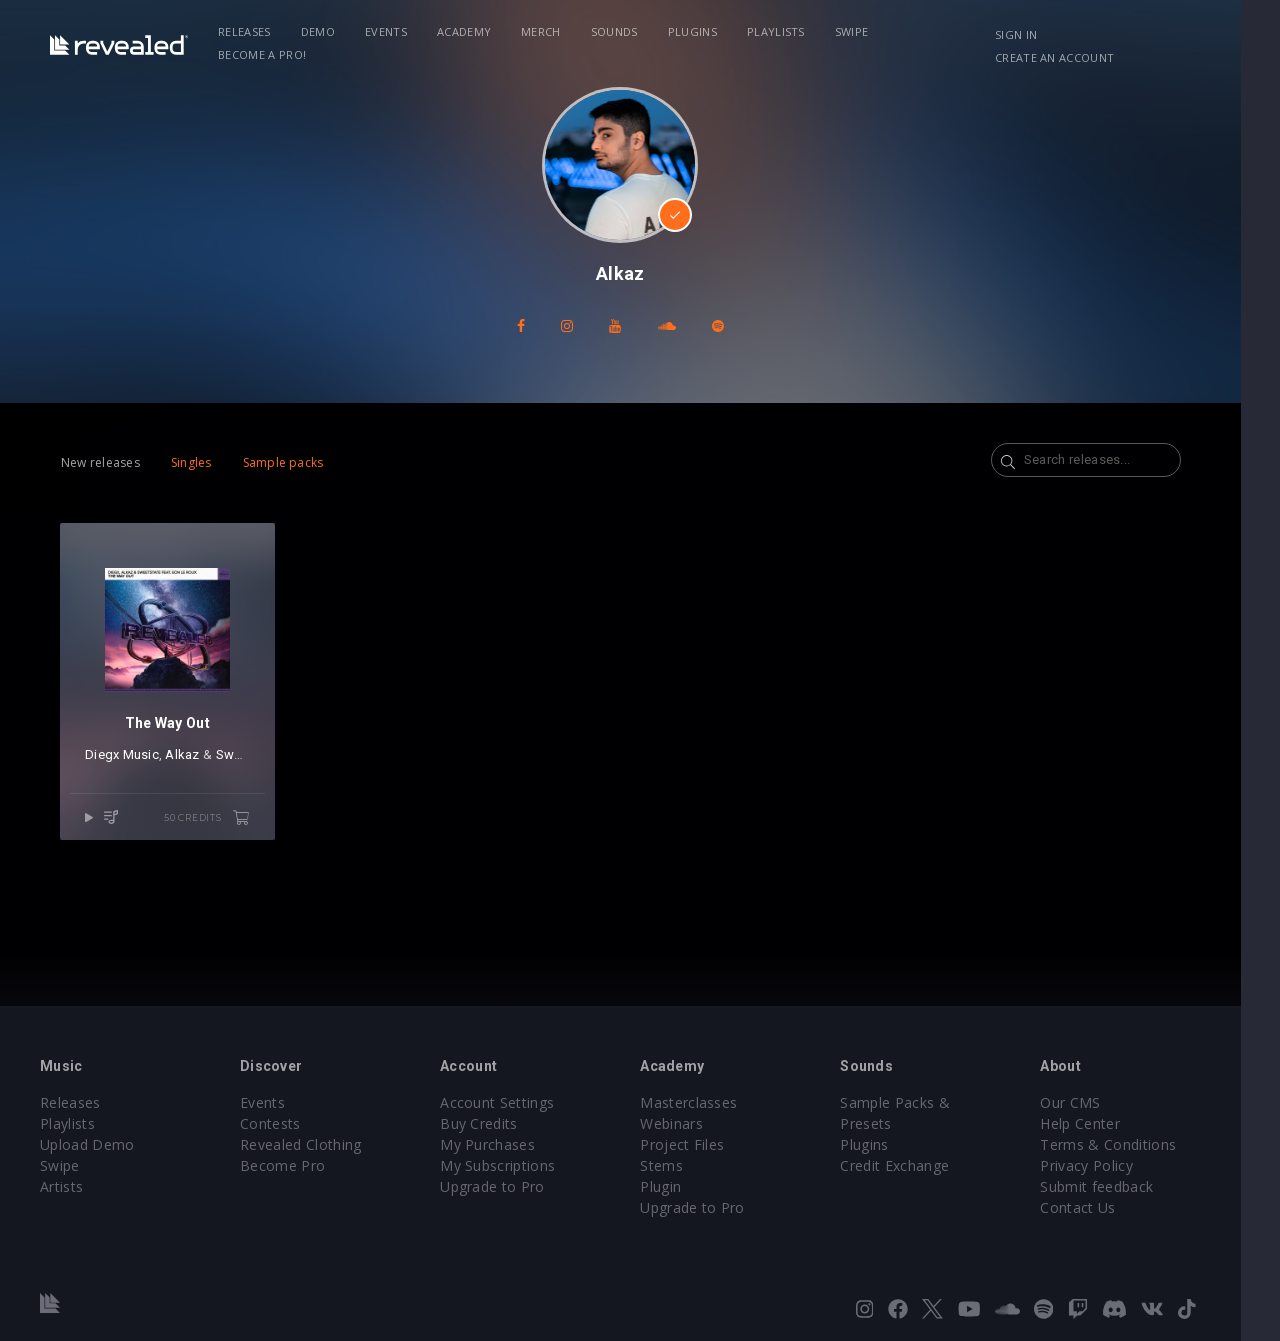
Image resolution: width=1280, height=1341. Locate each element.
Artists (61, 1186)
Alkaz (182, 762)
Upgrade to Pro (505, 1186)
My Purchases (500, 1144)
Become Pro (289, 1165)
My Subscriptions (510, 1165)
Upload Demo (87, 1144)
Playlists (780, 31)
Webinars (691, 1123)
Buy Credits (492, 1123)
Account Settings (510, 1102)
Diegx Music (122, 762)
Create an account (1160, 34)
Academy (468, 31)
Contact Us (1110, 1207)
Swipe (856, 31)
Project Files (702, 1144)
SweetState (250, 762)
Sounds (618, 31)
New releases (100, 462)
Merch (545, 31)
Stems (681, 1165)
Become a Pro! (946, 31)
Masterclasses (708, 1102)
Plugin (680, 1186)
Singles (191, 462)
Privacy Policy (1119, 1165)
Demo (322, 31)
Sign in (1049, 34)
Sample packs (283, 462)
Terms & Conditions (1141, 1144)
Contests (277, 1123)
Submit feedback (1129, 1186)
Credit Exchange (921, 1144)
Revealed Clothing (307, 1144)
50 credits (215, 826)
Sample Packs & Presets (949, 1102)
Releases (248, 31)
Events (390, 31)
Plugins (696, 31)
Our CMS (1103, 1102)
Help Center (1113, 1123)
